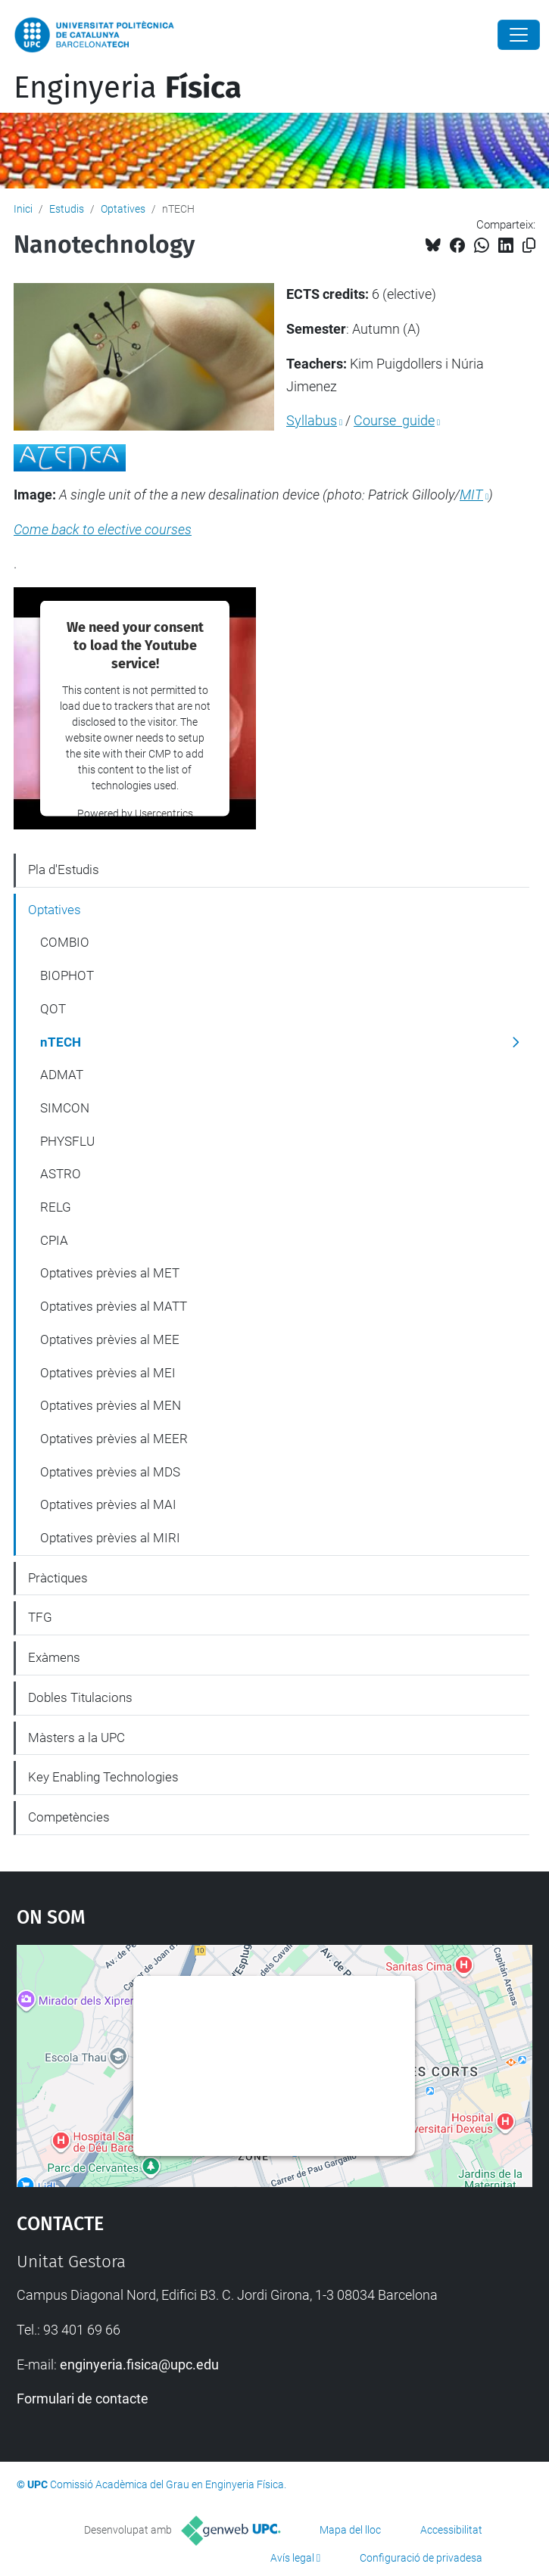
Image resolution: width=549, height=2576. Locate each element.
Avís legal (292, 2558)
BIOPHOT (67, 975)
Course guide (394, 420)
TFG (40, 1617)
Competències (69, 1817)
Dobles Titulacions (80, 1697)
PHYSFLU (67, 1141)
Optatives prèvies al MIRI (110, 1537)
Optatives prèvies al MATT (113, 1306)
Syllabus (311, 420)
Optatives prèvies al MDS (110, 1471)
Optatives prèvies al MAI (108, 1504)
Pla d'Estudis (63, 869)
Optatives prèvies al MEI (108, 1372)
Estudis (66, 209)
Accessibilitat (451, 2530)
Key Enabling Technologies (103, 1776)
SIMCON (64, 1107)
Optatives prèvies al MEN (110, 1405)
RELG (55, 1207)
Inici (23, 209)
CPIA (54, 1240)
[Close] (519, 35)
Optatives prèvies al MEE (109, 1339)
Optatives (123, 209)
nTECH (60, 1042)
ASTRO (60, 1173)
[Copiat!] (528, 245)
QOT (53, 1008)
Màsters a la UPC (76, 1737)
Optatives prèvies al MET (109, 1272)
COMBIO (64, 942)
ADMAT (61, 1074)
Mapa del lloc (350, 2530)
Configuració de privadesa (421, 2558)
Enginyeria (128, 88)
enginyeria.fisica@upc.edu (139, 2364)
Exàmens (54, 1657)
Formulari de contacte (82, 2398)
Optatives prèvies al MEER (114, 1438)
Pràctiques (58, 1577)
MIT (471, 494)
